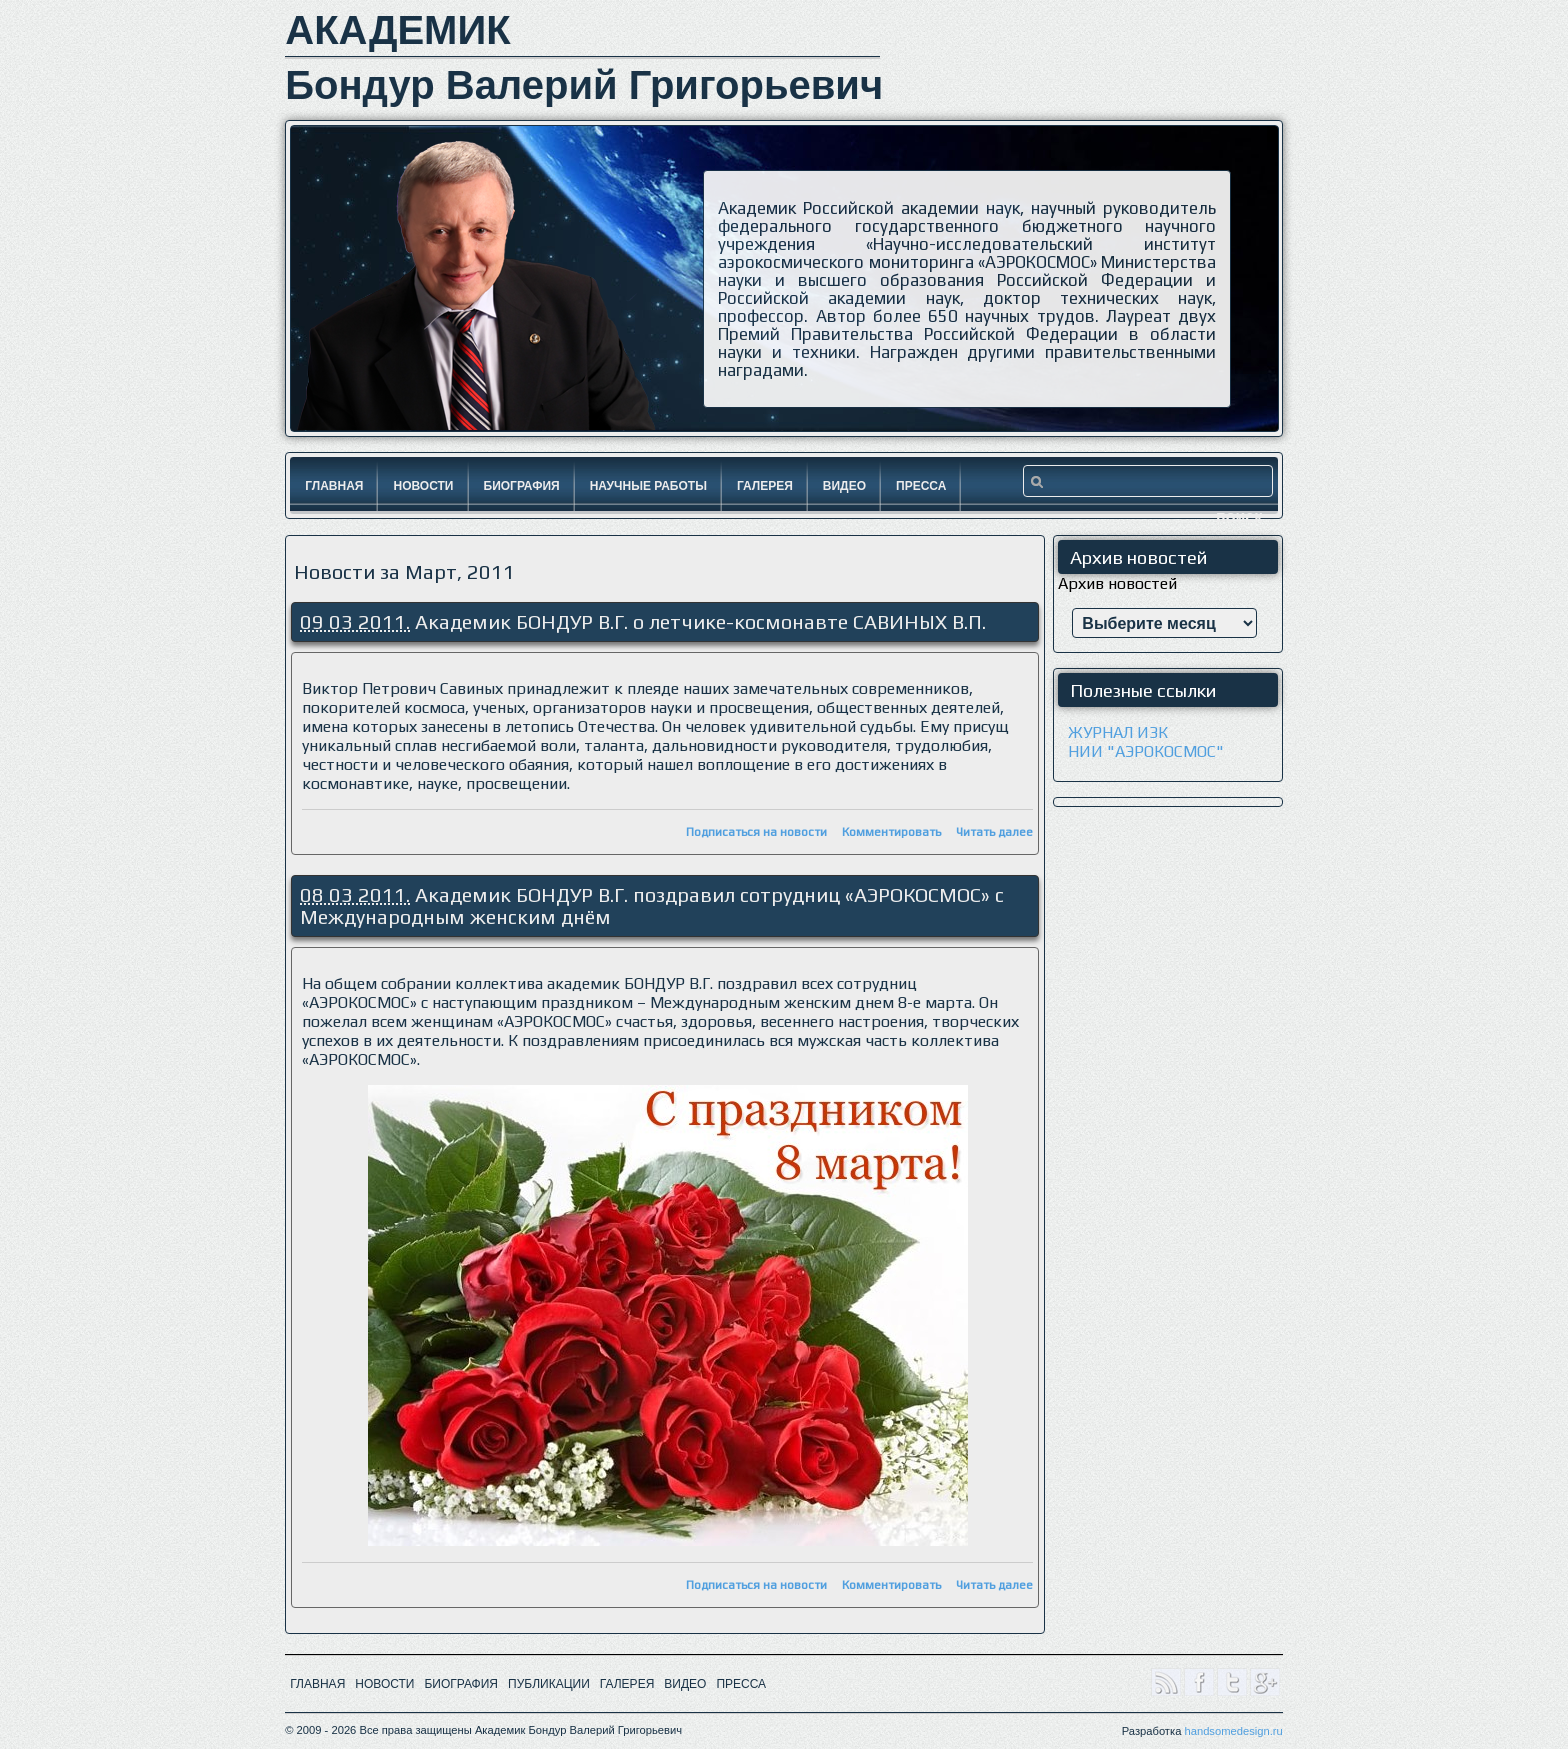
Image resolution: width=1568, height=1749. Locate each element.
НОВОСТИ (384, 1684)
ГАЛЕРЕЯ (627, 1684)
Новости (423, 486)
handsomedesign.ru (1233, 1731)
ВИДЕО (685, 1684)
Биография (522, 486)
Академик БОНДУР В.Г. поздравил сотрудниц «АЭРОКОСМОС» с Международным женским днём (652, 905)
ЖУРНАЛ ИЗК (1118, 732)
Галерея (765, 486)
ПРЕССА (741, 1684)
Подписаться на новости (756, 832)
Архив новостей (1117, 583)
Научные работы (648, 486)
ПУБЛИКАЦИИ (549, 1684)
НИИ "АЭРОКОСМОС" (1146, 751)
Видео (844, 486)
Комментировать (891, 832)
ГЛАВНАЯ (317, 1684)
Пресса (921, 486)
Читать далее (994, 832)
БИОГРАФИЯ (461, 1684)
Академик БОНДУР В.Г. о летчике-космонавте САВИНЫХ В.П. (700, 621)
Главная (334, 486)
